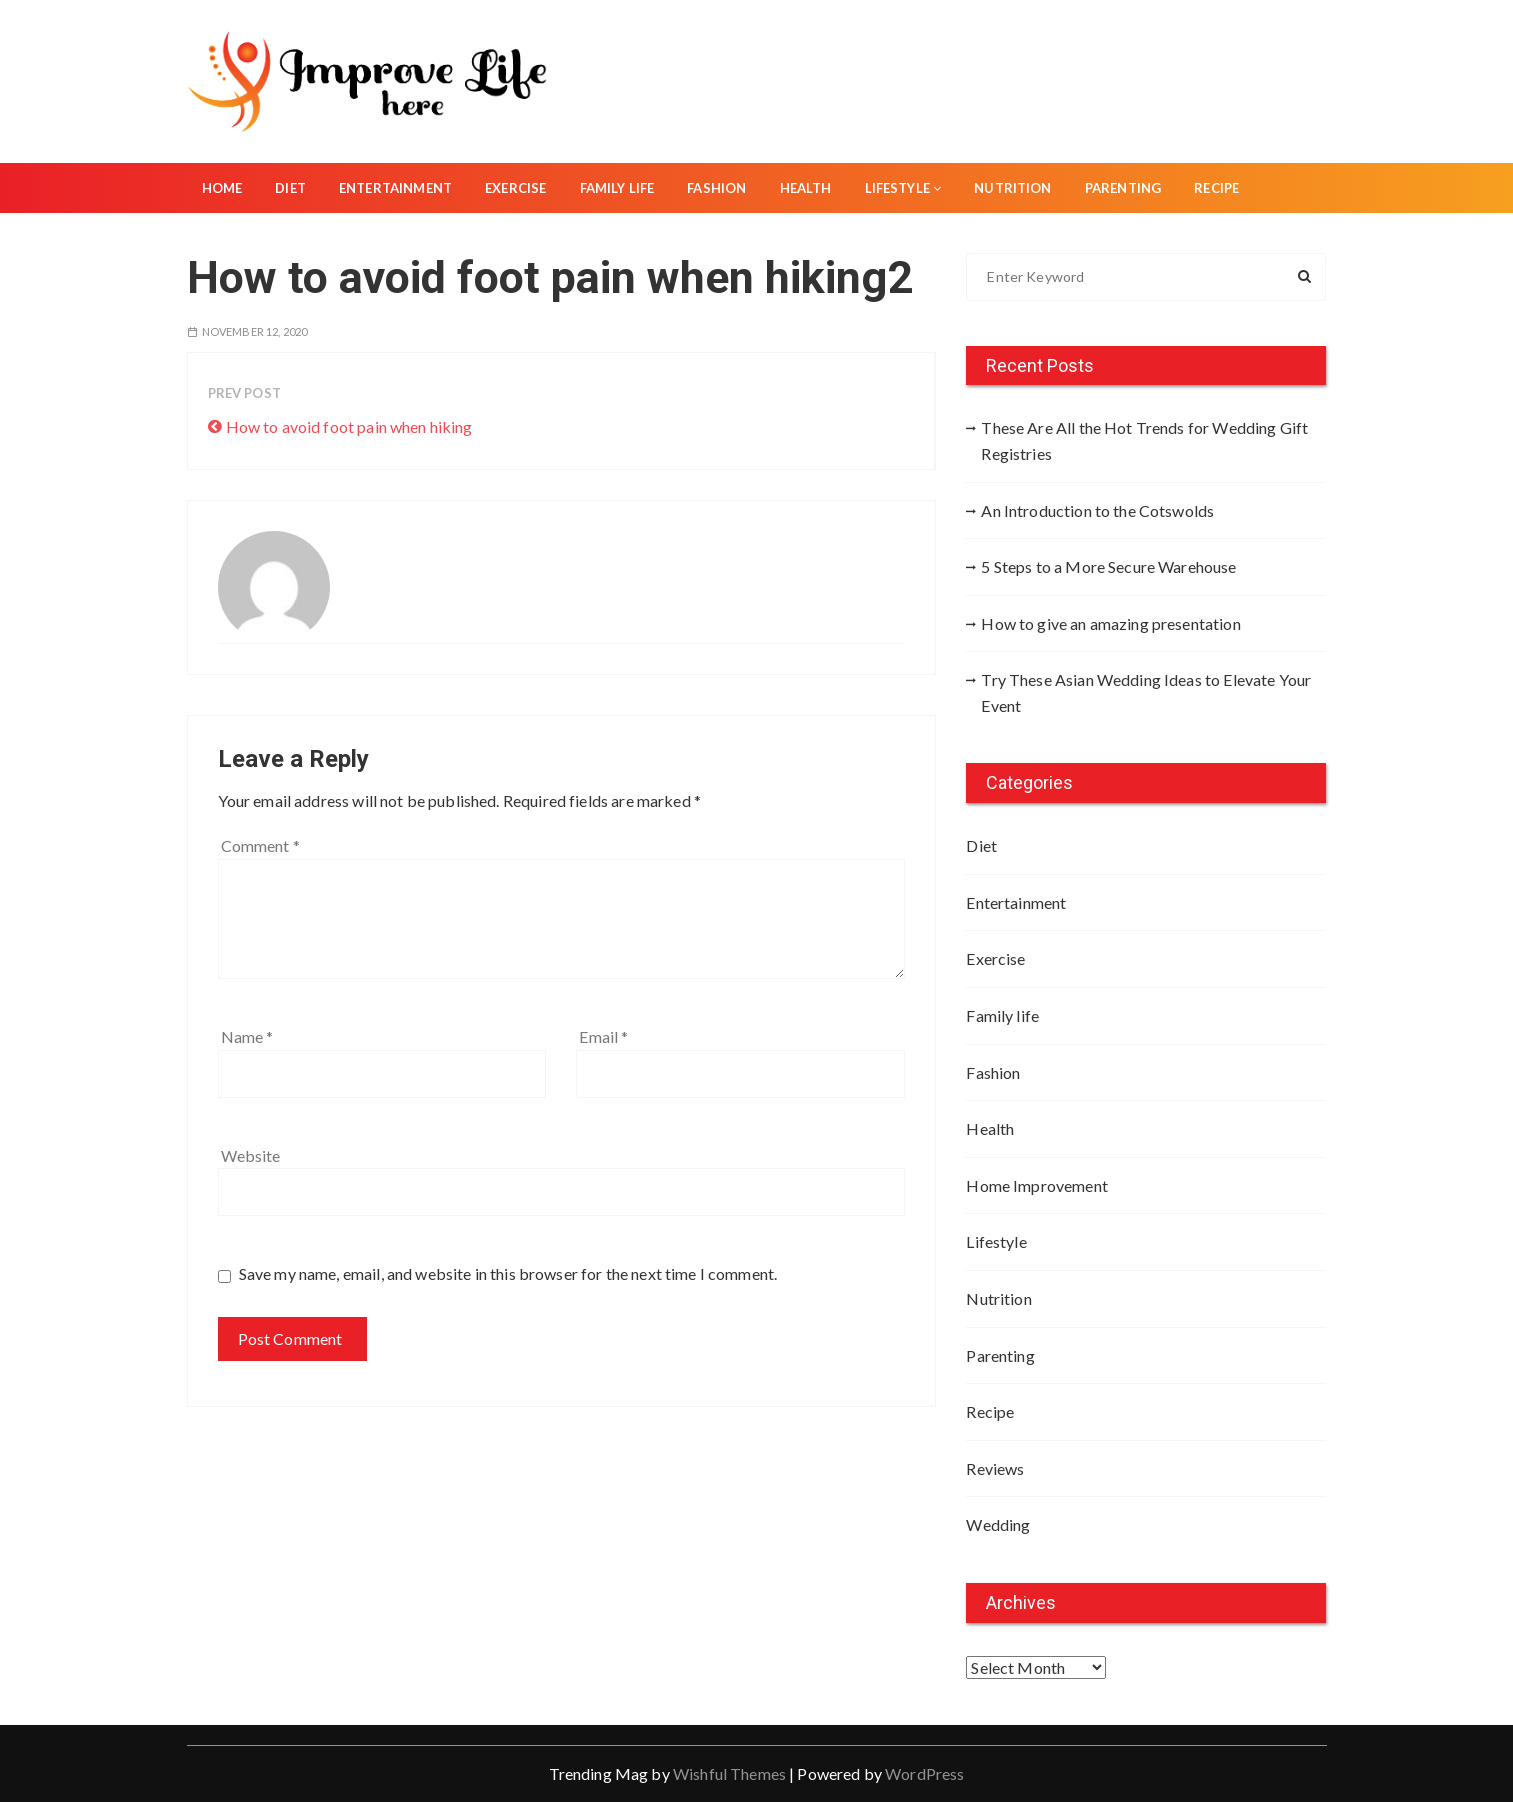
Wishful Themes (729, 1773)
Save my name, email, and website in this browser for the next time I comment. (508, 1273)
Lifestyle (903, 188)
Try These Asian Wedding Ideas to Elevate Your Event (1146, 692)
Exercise (515, 188)
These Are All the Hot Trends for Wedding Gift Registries (1144, 440)
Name (247, 1036)
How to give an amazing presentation (1110, 623)
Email (603, 1036)
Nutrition (1012, 188)
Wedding (998, 1524)
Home (222, 188)
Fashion (716, 188)
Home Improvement (1036, 1185)
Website (251, 1155)
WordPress (924, 1773)
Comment (260, 845)
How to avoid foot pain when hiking (349, 426)
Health (806, 188)
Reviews (995, 1468)
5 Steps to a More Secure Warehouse (1108, 566)
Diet (290, 188)
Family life (617, 188)
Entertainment (395, 188)
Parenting (1123, 188)
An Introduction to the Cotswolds (1097, 510)
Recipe (1216, 188)
